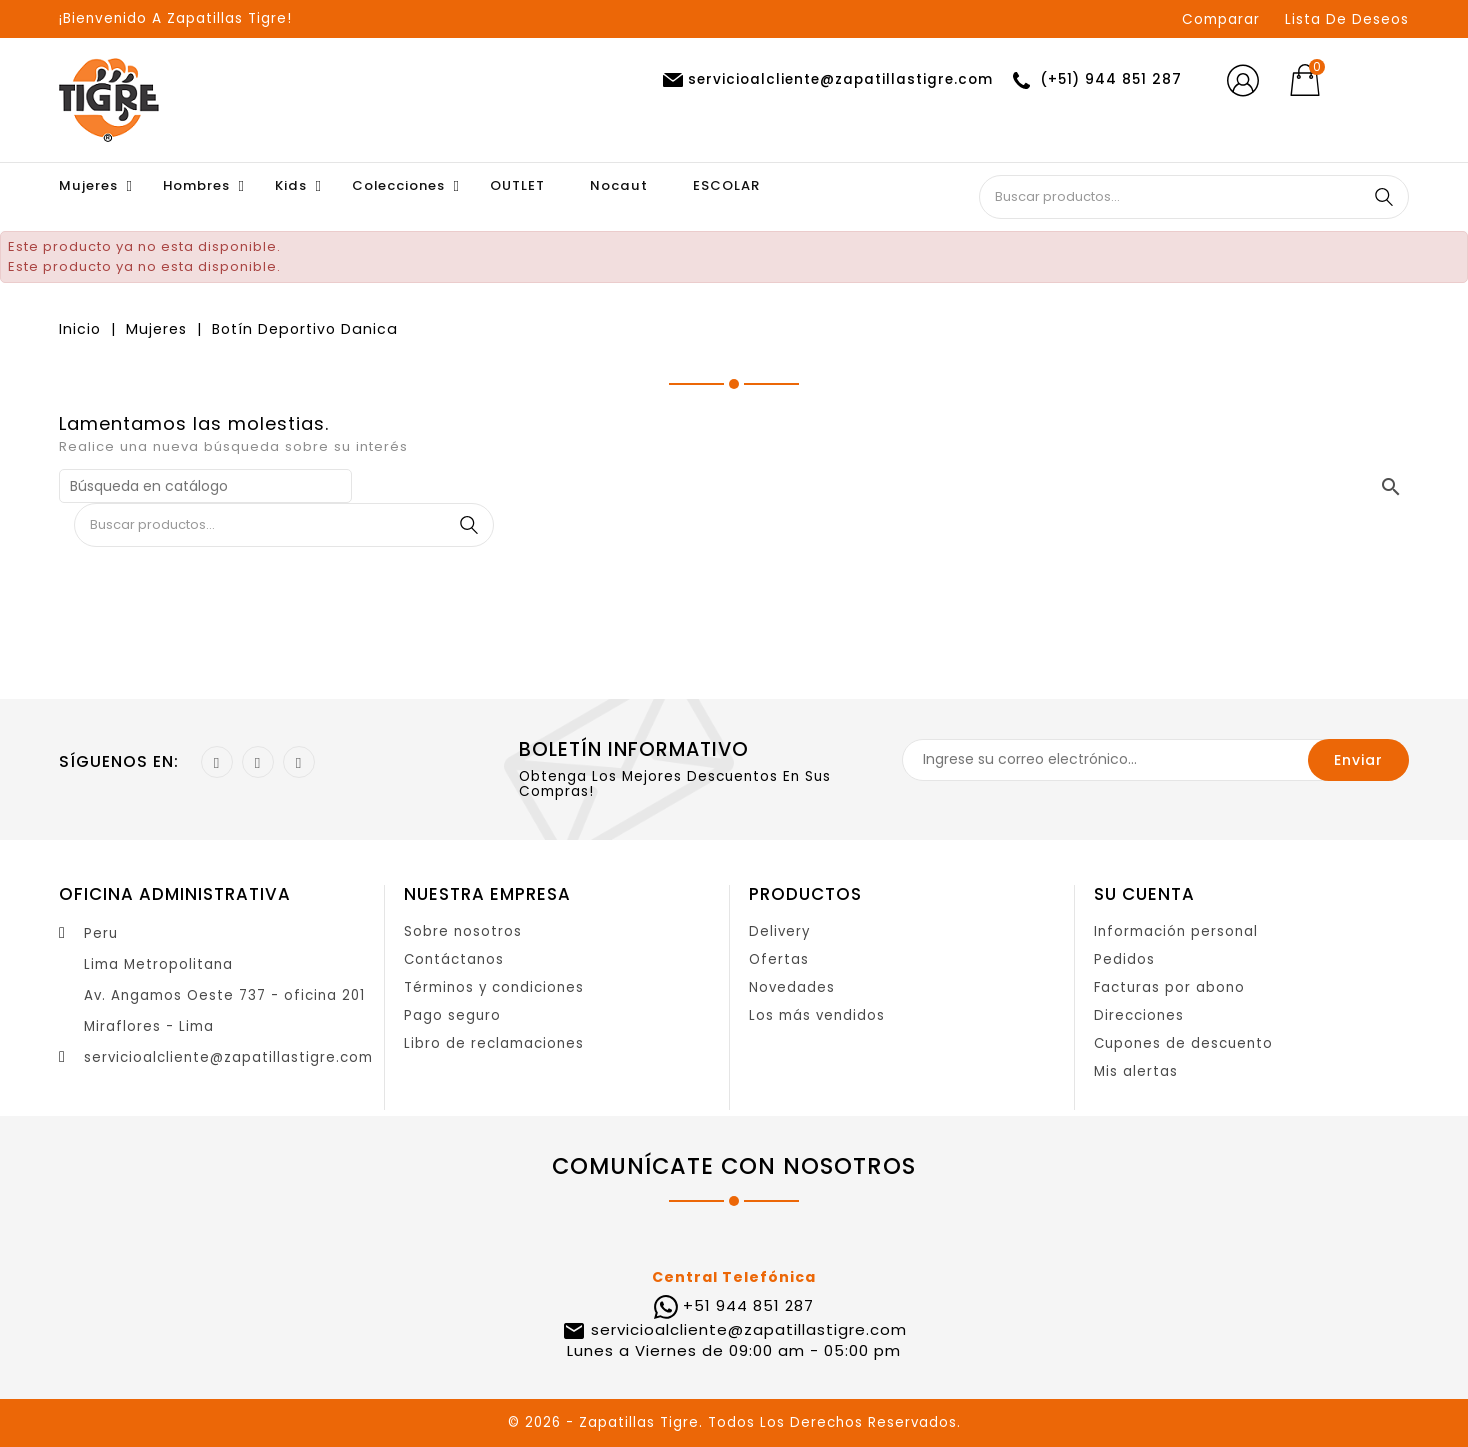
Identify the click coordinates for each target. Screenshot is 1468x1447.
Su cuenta (1144, 894)
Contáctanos (454, 959)
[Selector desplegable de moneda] (1377, 81)
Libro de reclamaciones (494, 1043)
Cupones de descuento (1183, 1043)
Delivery (779, 931)
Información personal (1176, 931)
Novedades (792, 987)
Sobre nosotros (463, 931)
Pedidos (1124, 959)
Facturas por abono (1169, 987)
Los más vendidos (817, 1015)
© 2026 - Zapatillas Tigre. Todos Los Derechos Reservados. (734, 1422)
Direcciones (1139, 1015)
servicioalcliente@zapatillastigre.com (228, 1057)
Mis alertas (1136, 1071)
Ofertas (779, 959)
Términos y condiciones (494, 987)
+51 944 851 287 (748, 1305)
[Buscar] (205, 486)
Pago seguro (452, 1015)
